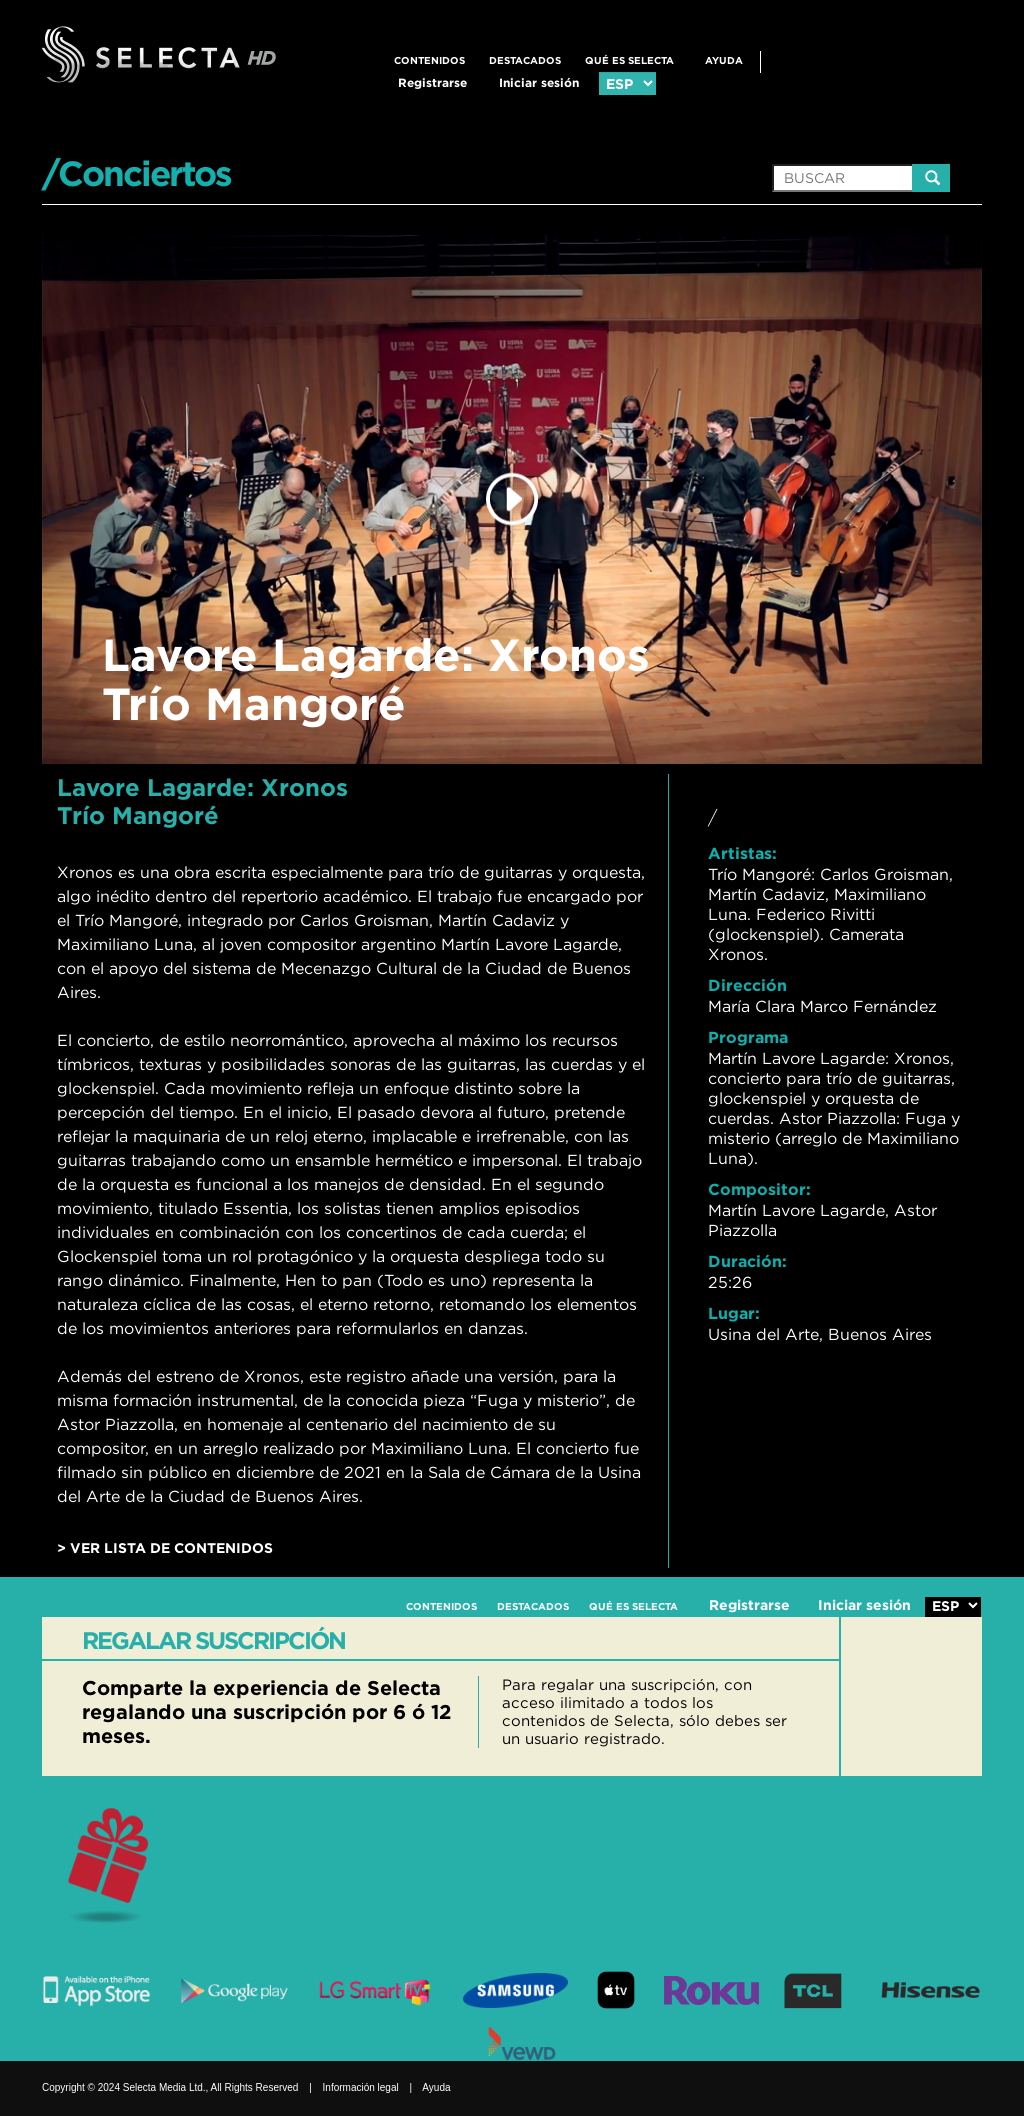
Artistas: (742, 853)
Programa (748, 1037)
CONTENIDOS (429, 60)
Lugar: (734, 1313)
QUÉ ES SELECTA (629, 60)
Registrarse (432, 82)
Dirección (747, 985)
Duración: (747, 1261)
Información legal (361, 2087)
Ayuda (724, 60)
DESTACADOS (525, 60)
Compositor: (759, 1189)
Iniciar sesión (539, 82)
